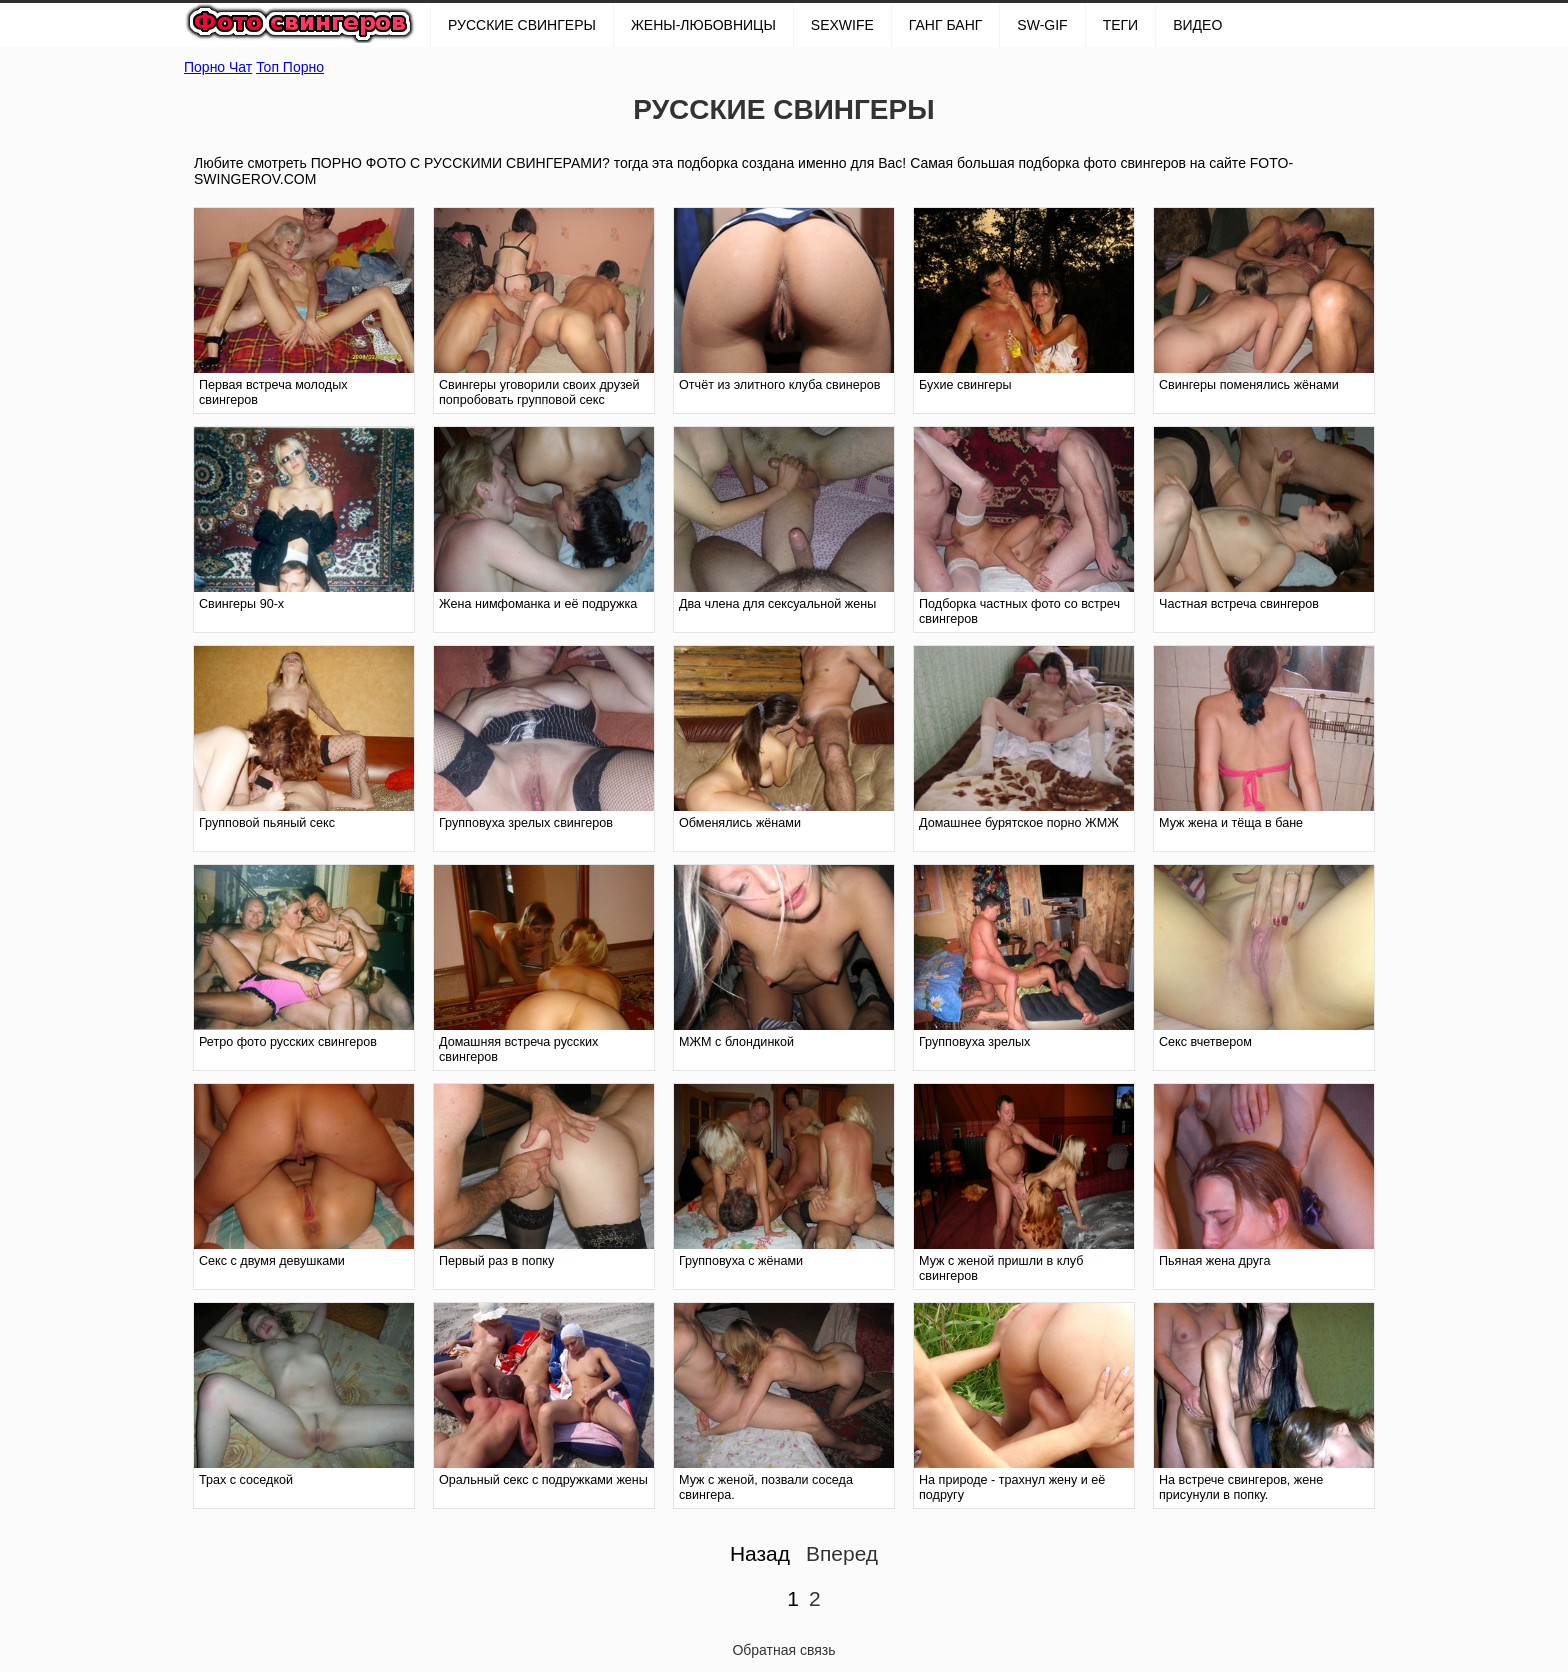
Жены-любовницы (703, 25)
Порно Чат (218, 67)
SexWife (842, 25)
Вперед (842, 1553)
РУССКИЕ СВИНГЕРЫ (522, 25)
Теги (1121, 25)
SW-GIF (1042, 25)
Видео (1197, 25)
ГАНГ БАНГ (945, 25)
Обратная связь (783, 1650)
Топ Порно (290, 67)
